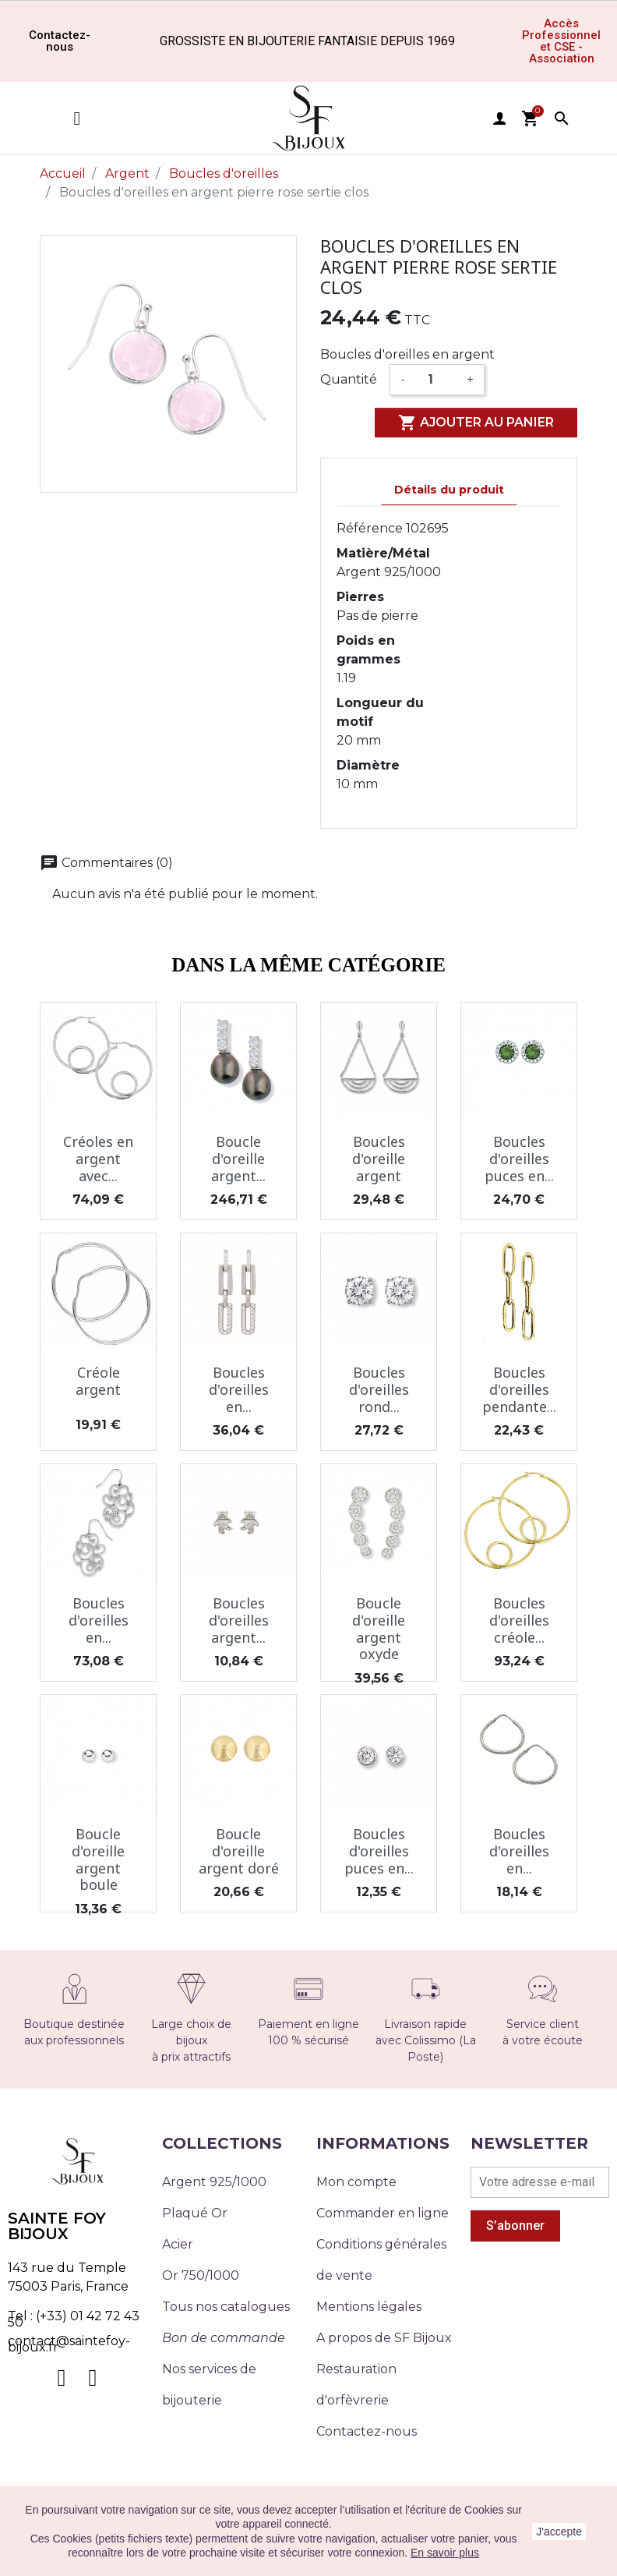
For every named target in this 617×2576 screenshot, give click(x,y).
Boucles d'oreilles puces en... (519, 1158)
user (499, 118)
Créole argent (98, 1381)
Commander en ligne (382, 2213)
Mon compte (356, 2181)
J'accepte (559, 2531)
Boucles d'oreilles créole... (519, 1620)
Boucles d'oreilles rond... (379, 1389)
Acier (177, 2244)
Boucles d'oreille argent (378, 1158)
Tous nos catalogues (226, 2306)
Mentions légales (368, 2306)
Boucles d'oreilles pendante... (519, 1389)
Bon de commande (223, 2337)
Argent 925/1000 (214, 2181)
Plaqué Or (194, 2213)
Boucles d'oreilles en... (239, 1389)
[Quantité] (435, 380)
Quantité (348, 379)
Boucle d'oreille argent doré (239, 1850)
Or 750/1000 (200, 2275)
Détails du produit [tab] (449, 490)
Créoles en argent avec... (98, 1158)
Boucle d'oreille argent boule (98, 1859)
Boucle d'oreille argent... (238, 1158)
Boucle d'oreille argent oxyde (378, 1628)
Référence (370, 528)
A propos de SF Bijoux (384, 2337)
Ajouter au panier (476, 422)
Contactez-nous (366, 2431)
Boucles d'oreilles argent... (239, 1620)
